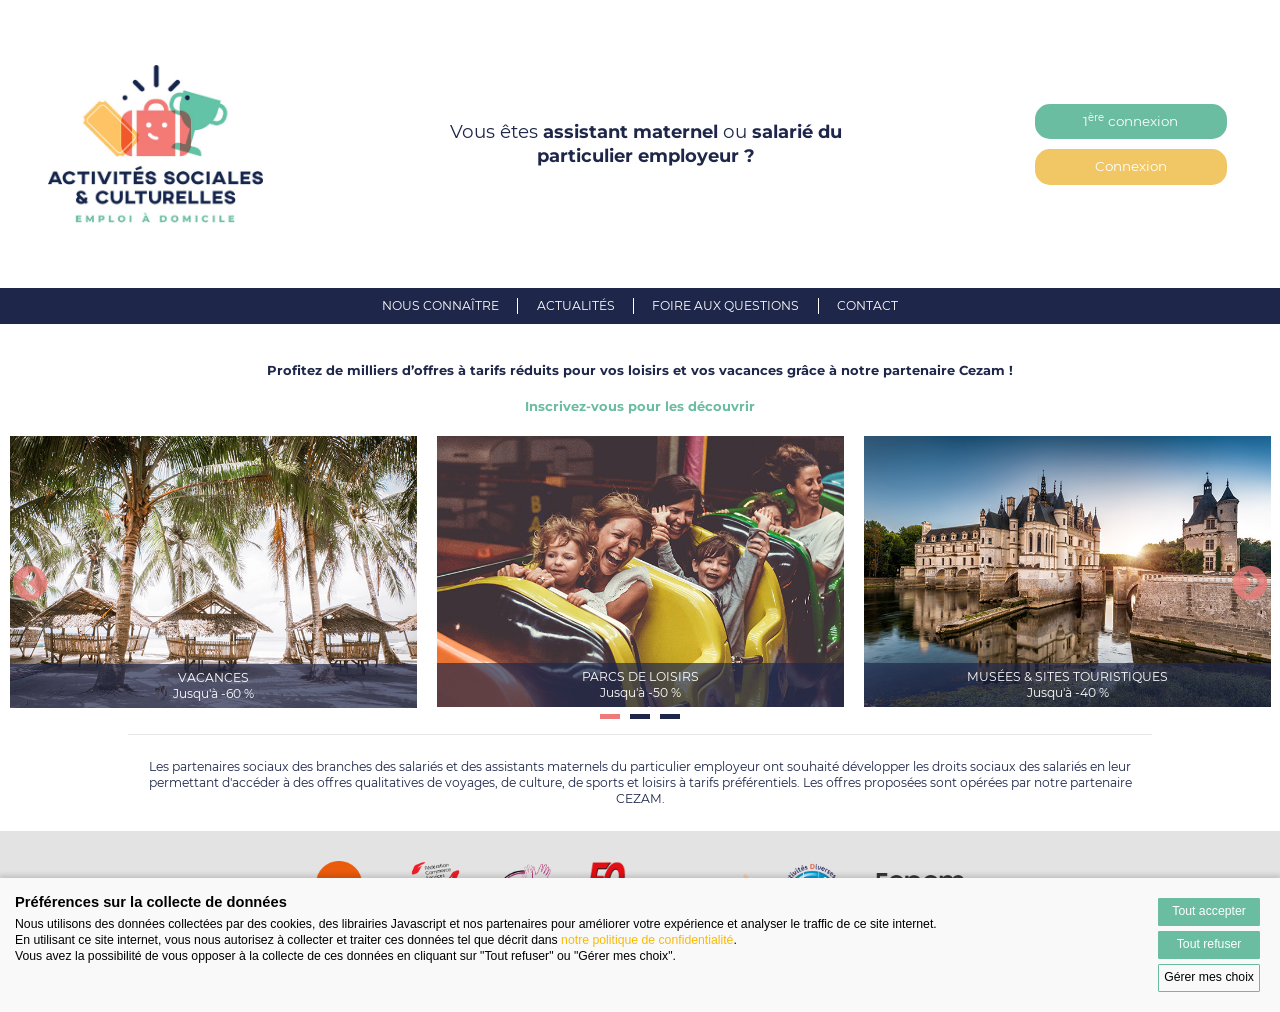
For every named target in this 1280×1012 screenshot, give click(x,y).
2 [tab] (640, 724)
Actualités (576, 305)
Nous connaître (440, 305)
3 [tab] (670, 724)
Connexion (1131, 166)
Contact (867, 305)
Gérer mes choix (1209, 977)
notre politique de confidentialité (647, 940)
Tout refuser (1209, 944)
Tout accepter (1209, 911)
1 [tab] (610, 724)
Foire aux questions (725, 305)
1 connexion (1130, 120)
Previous (30, 585)
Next (1250, 585)
